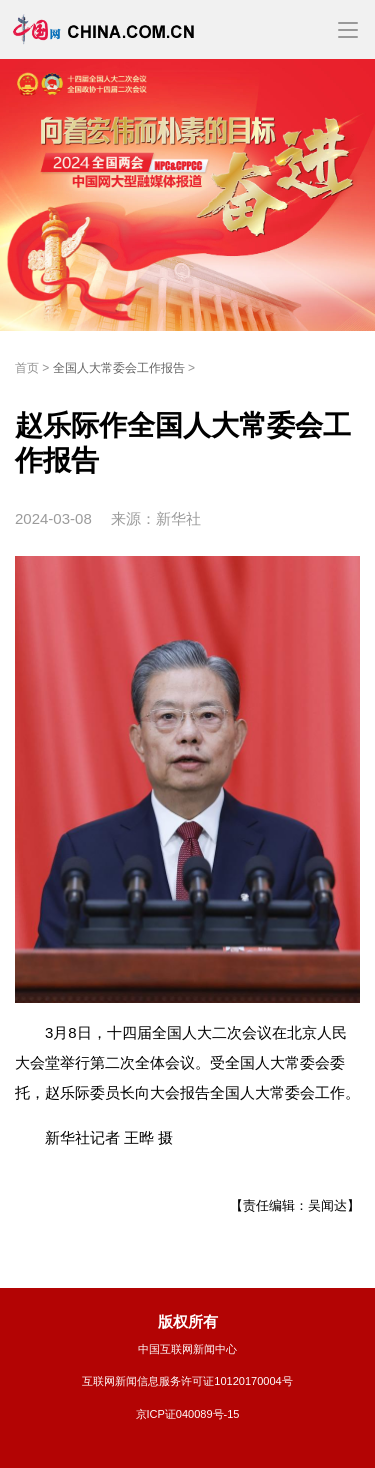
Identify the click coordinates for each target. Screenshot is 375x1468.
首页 (27, 368)
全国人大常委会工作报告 (119, 368)
